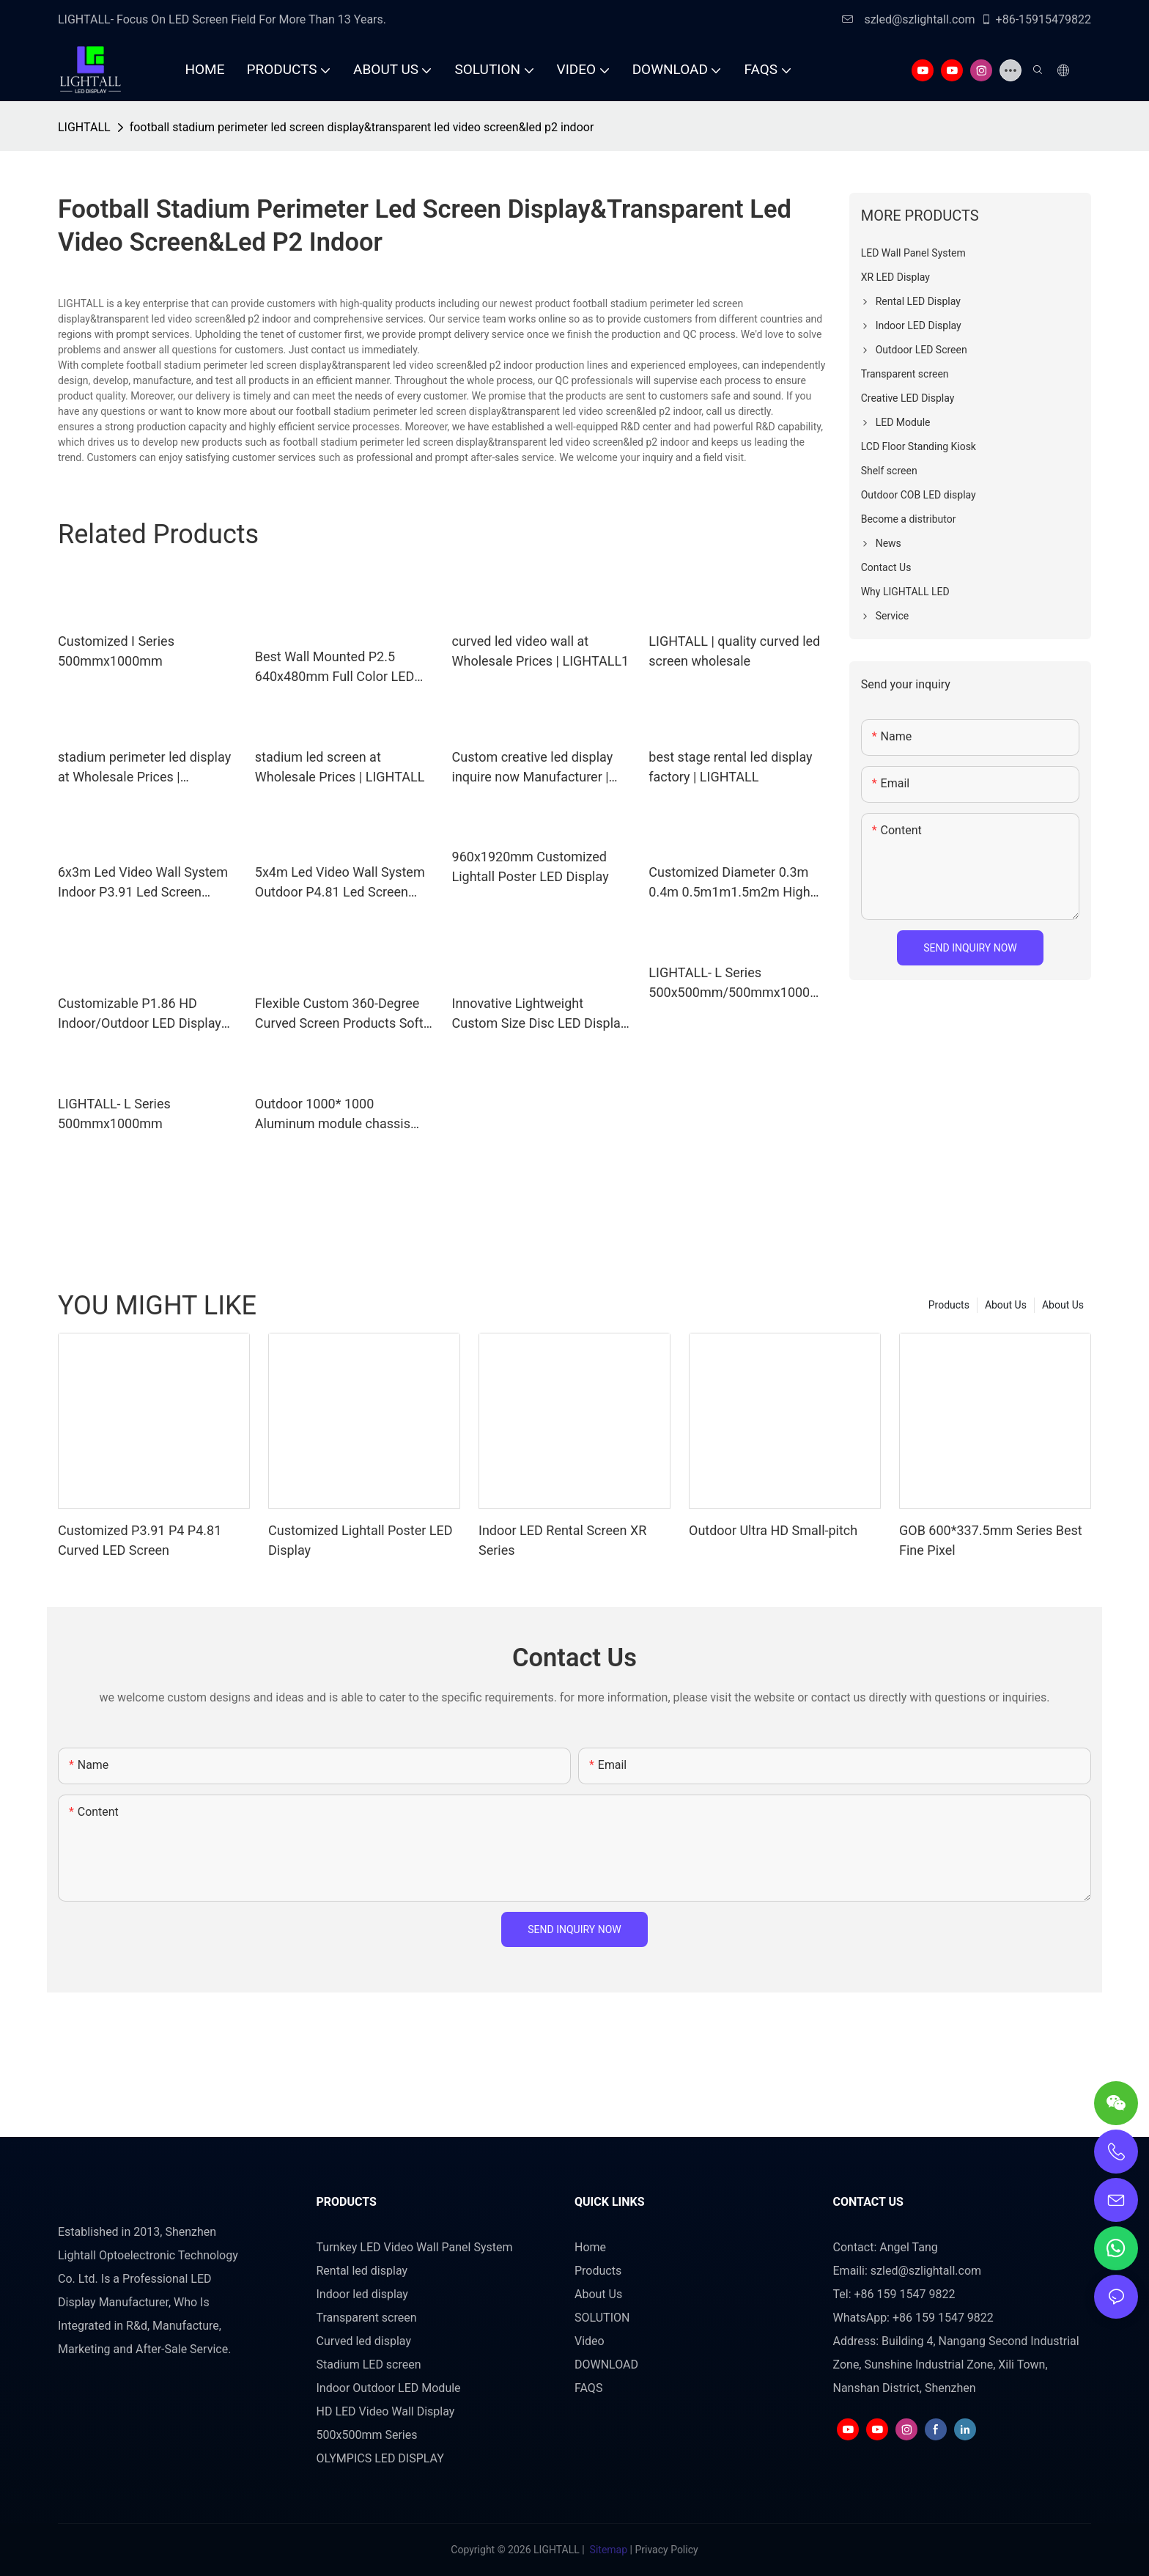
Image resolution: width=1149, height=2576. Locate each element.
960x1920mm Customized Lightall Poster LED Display (530, 866)
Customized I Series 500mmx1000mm (116, 651)
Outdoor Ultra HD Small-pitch (773, 1530)
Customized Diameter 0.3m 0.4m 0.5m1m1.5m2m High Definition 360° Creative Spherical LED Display (729, 883)
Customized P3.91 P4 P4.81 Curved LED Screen (139, 1540)
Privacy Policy (666, 2549)
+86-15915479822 (1035, 19)
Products (948, 1305)
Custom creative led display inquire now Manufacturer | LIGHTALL (532, 768)
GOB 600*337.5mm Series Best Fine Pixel (990, 1540)
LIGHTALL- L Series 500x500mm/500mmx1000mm (735, 983)
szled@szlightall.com (908, 19)
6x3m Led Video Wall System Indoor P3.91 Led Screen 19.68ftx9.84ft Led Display (143, 883)
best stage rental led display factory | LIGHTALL (730, 766)
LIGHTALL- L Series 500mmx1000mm (114, 1113)
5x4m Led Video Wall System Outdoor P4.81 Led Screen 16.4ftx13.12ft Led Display (340, 883)
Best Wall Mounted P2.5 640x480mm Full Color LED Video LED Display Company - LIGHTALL (341, 667)
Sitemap (608, 2549)
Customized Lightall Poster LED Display (360, 1540)
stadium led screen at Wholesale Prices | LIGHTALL (340, 766)
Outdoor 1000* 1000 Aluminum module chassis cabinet (332, 1114)
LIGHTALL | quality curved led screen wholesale (734, 651)
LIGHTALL (84, 127)
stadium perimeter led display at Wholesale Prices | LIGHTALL (144, 768)
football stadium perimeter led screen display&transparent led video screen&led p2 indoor (362, 127)
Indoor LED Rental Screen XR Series (562, 1540)
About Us (1063, 1305)
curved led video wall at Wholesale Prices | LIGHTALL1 (540, 651)
